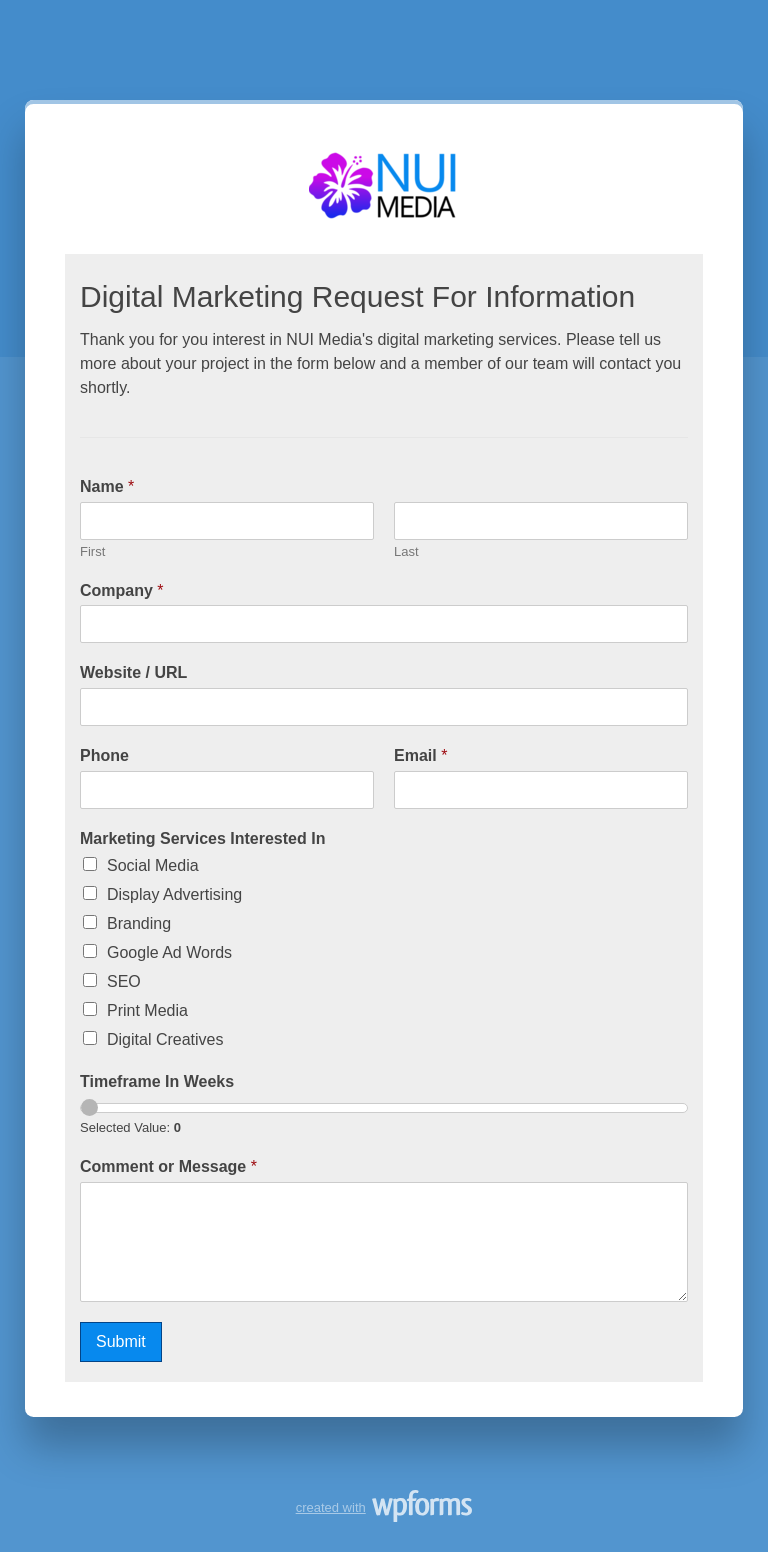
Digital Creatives (165, 1039)
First (92, 551)
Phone (104, 755)
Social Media (153, 865)
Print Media (147, 1010)
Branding (139, 923)
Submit (121, 1341)
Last (406, 551)
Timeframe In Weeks (157, 1081)
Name (107, 486)
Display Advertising (174, 894)
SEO (124, 981)
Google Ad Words (169, 952)
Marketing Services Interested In (202, 838)
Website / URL (133, 672)
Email (420, 755)
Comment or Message (168, 1166)
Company (122, 590)
